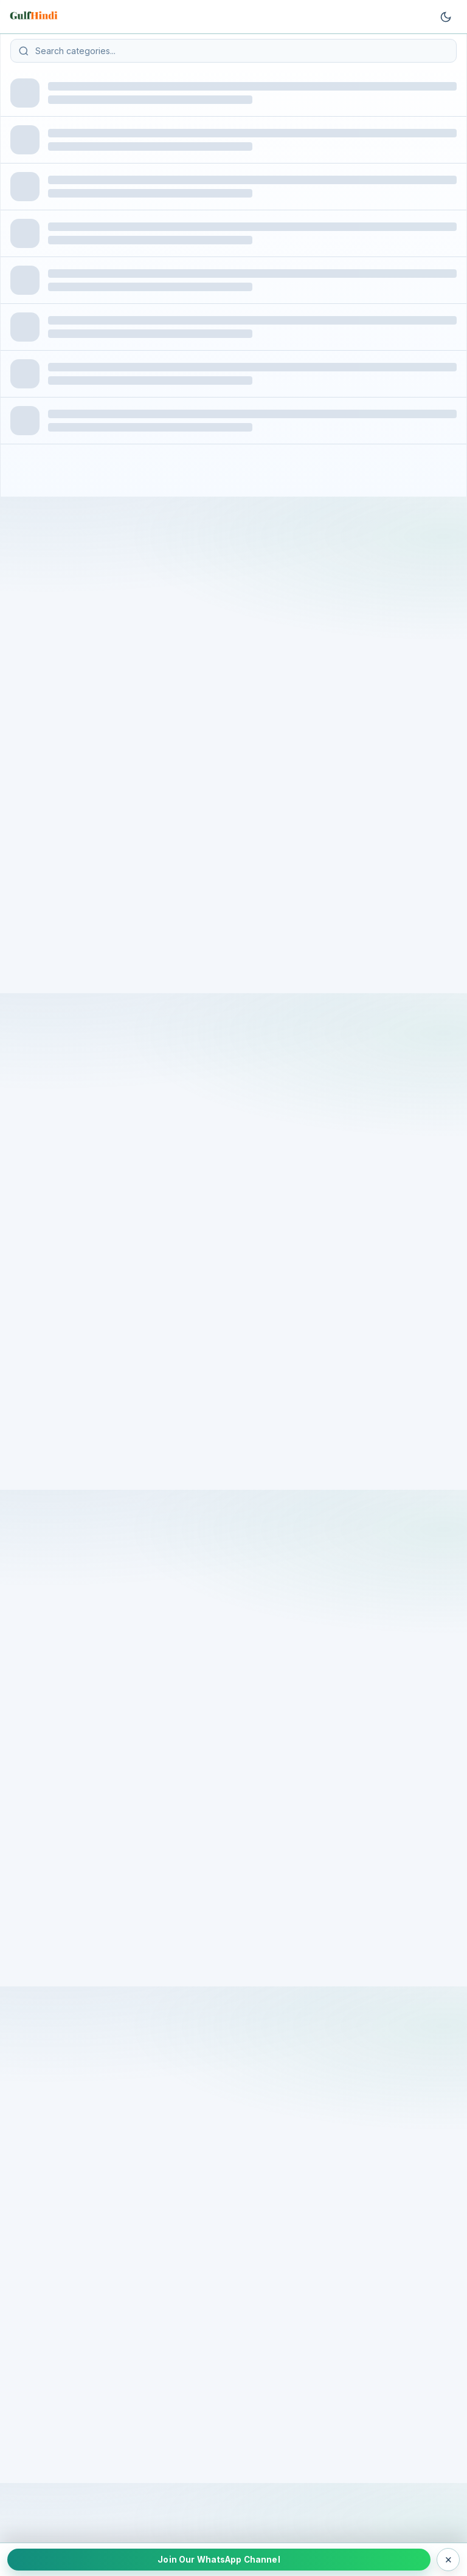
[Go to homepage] (35, 17)
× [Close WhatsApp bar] (448, 2559)
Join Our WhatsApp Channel (218, 2559)
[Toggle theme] (445, 17)
